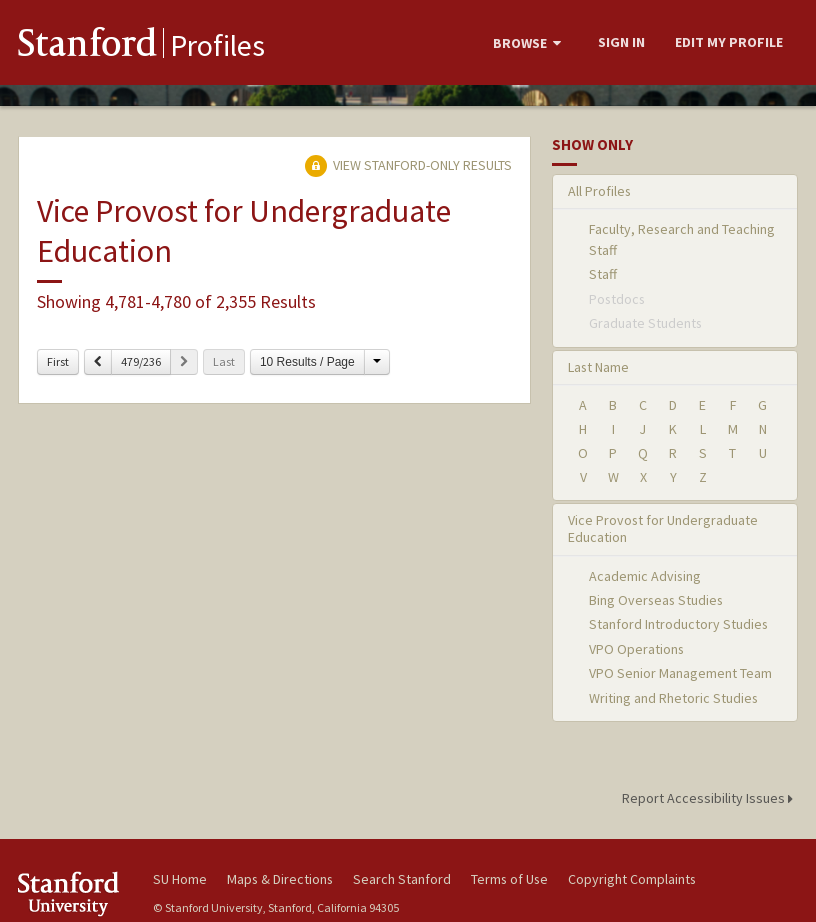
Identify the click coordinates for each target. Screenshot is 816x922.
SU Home (180, 879)
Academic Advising (645, 576)
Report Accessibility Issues (710, 798)
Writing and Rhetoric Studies (673, 698)
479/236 (141, 361)
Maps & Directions (280, 879)
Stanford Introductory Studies (678, 624)
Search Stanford (402, 879)
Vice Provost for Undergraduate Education (663, 528)
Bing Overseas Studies (656, 600)
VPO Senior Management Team (680, 673)
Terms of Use (509, 879)
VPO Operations (636, 649)
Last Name (598, 367)
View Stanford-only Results (408, 165)
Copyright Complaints (632, 879)
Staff (603, 274)
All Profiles (599, 191)
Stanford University (73, 893)
